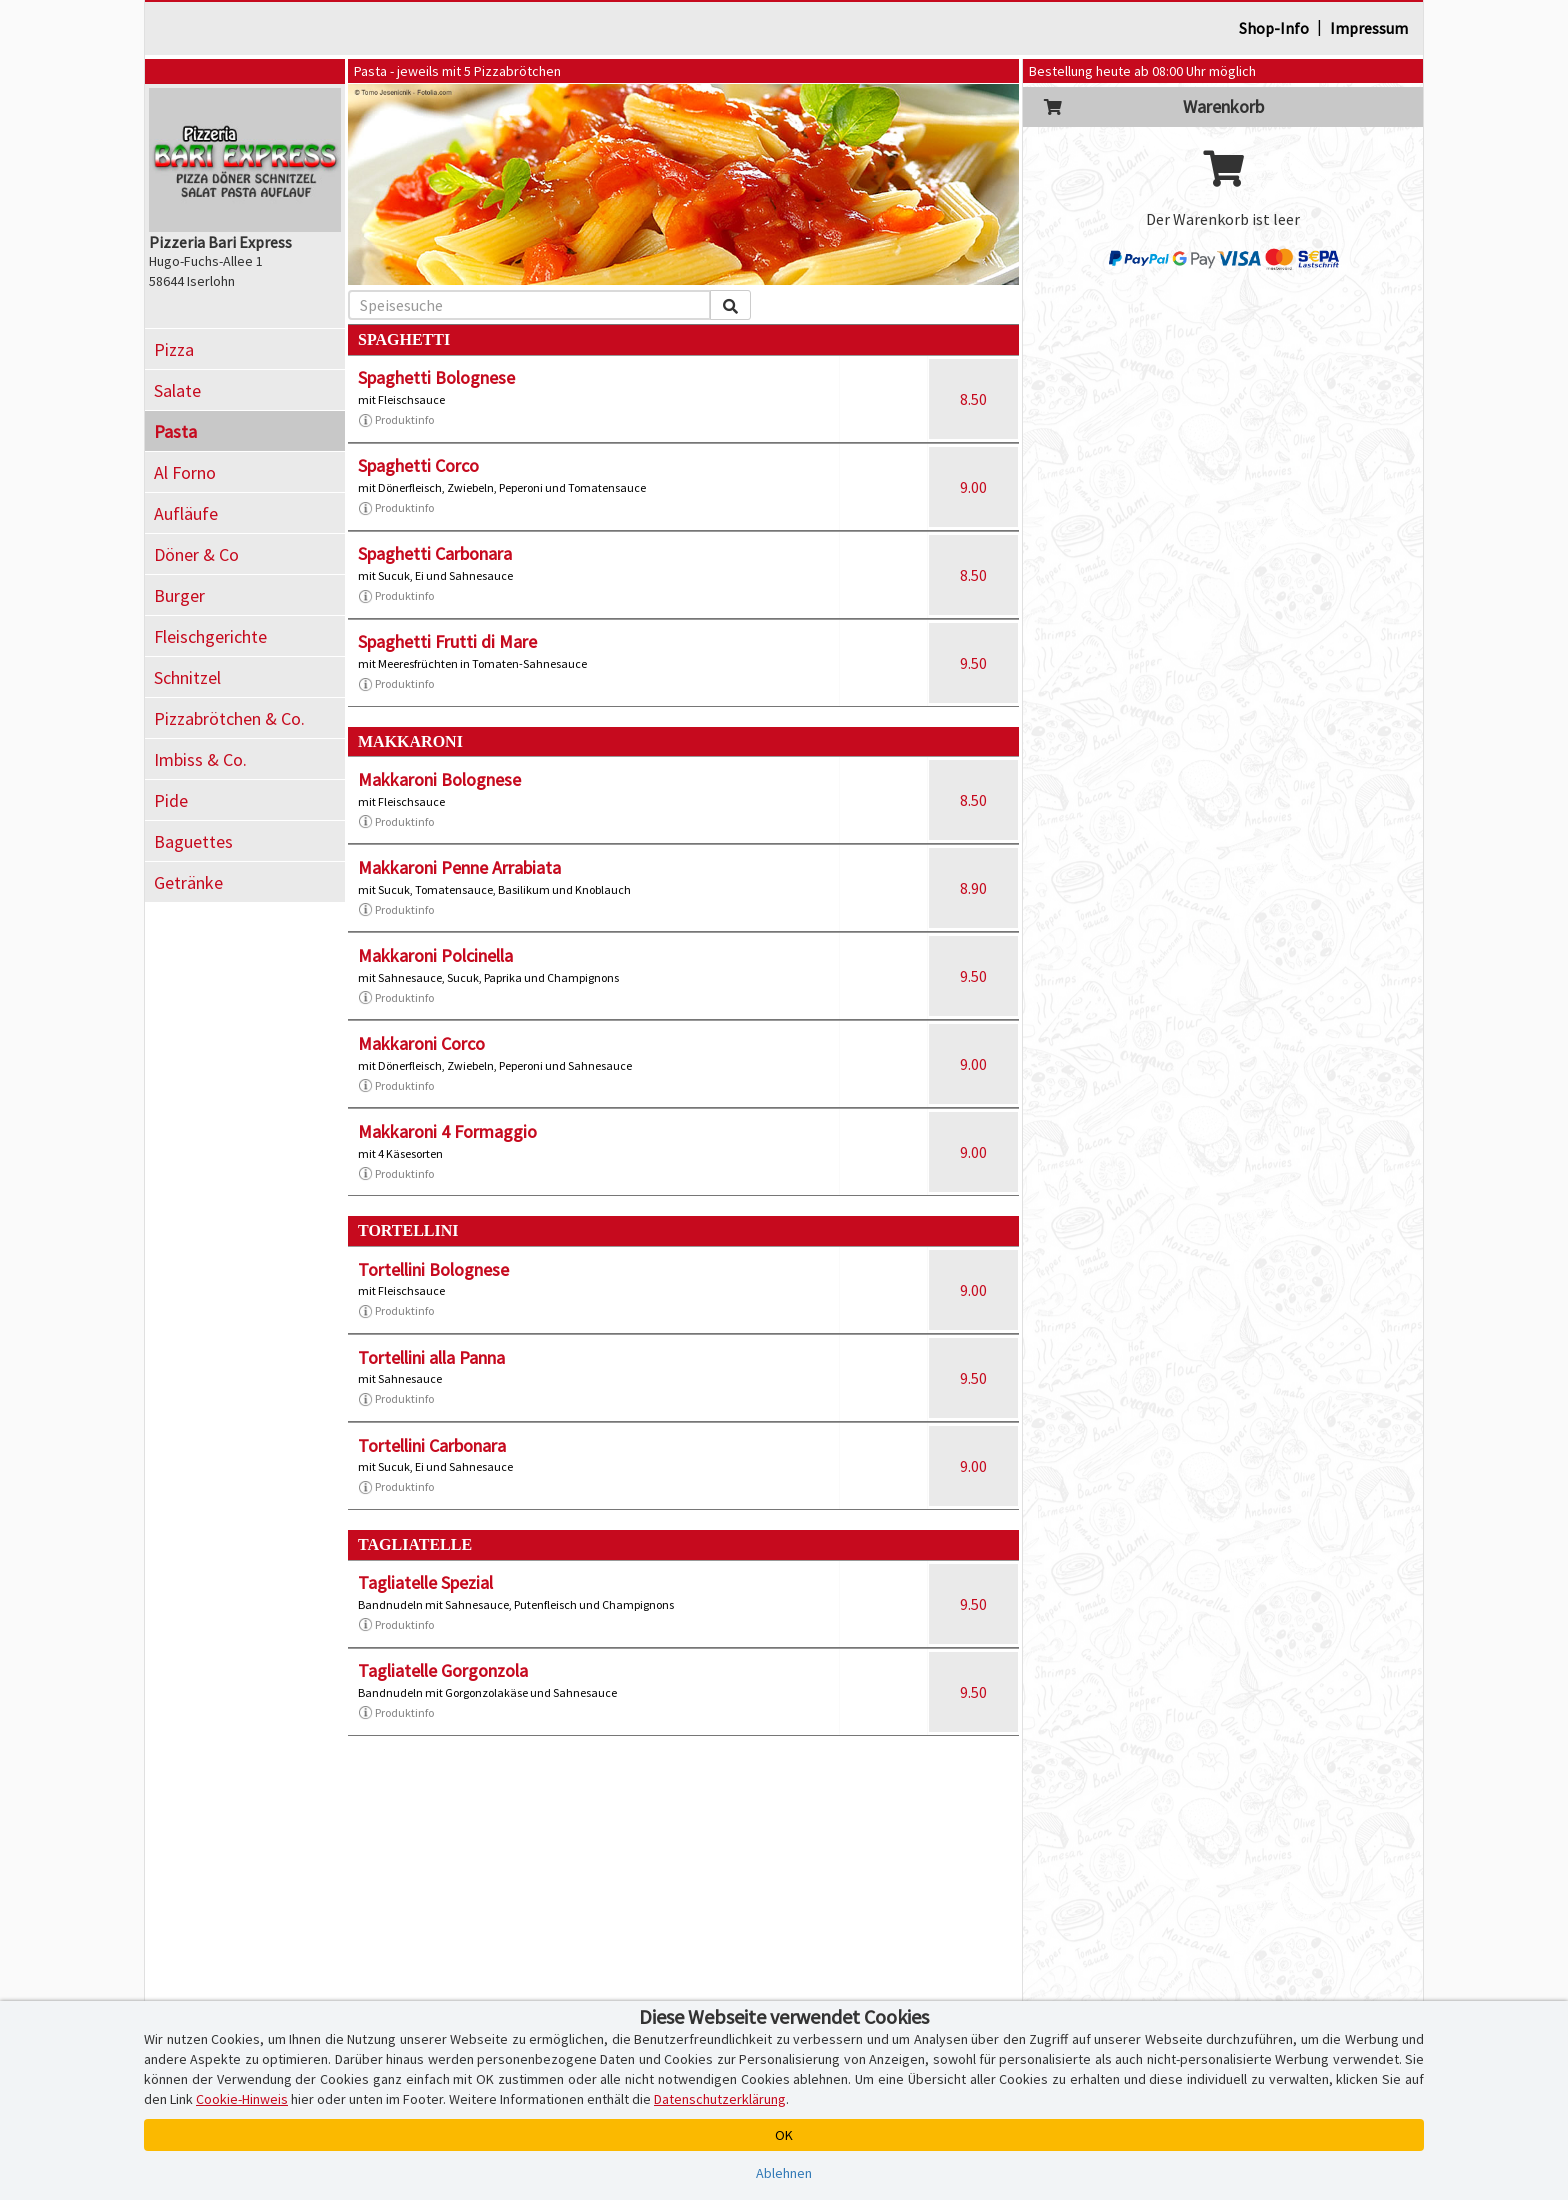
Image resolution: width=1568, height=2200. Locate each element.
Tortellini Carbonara (432, 1445)
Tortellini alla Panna (431, 1357)
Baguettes (193, 841)
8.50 (973, 399)
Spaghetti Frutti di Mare (447, 641)
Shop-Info (1274, 28)
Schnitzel (187, 677)
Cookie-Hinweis (242, 2099)
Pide (171, 800)
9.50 (973, 663)
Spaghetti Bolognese (436, 377)
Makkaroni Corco (421, 1043)
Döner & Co (196, 554)
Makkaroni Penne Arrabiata (459, 867)
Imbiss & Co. (200, 759)
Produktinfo (396, 420)
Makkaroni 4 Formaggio (447, 1131)
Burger (179, 595)
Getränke (188, 882)
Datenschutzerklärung (720, 2099)
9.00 (973, 487)
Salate (177, 390)
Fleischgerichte (210, 636)
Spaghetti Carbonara (435, 553)
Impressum (1369, 28)
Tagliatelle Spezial (425, 1582)
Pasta (175, 431)
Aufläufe (186, 513)
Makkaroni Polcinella (435, 955)
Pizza (174, 349)
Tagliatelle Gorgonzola (443, 1670)
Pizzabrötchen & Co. (229, 718)
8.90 (973, 888)
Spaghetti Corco (418, 465)
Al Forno (185, 472)
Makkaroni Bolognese (439, 779)
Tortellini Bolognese (433, 1269)
